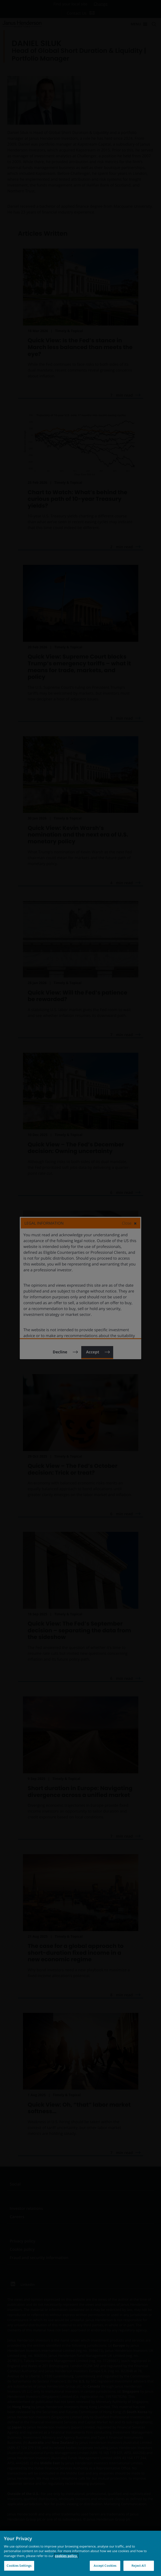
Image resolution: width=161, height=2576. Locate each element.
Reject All (138, 2565)
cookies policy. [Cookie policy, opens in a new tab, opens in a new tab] (66, 2556)
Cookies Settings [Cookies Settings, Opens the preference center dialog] (19, 2565)
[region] (80, 2553)
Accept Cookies (105, 2565)
